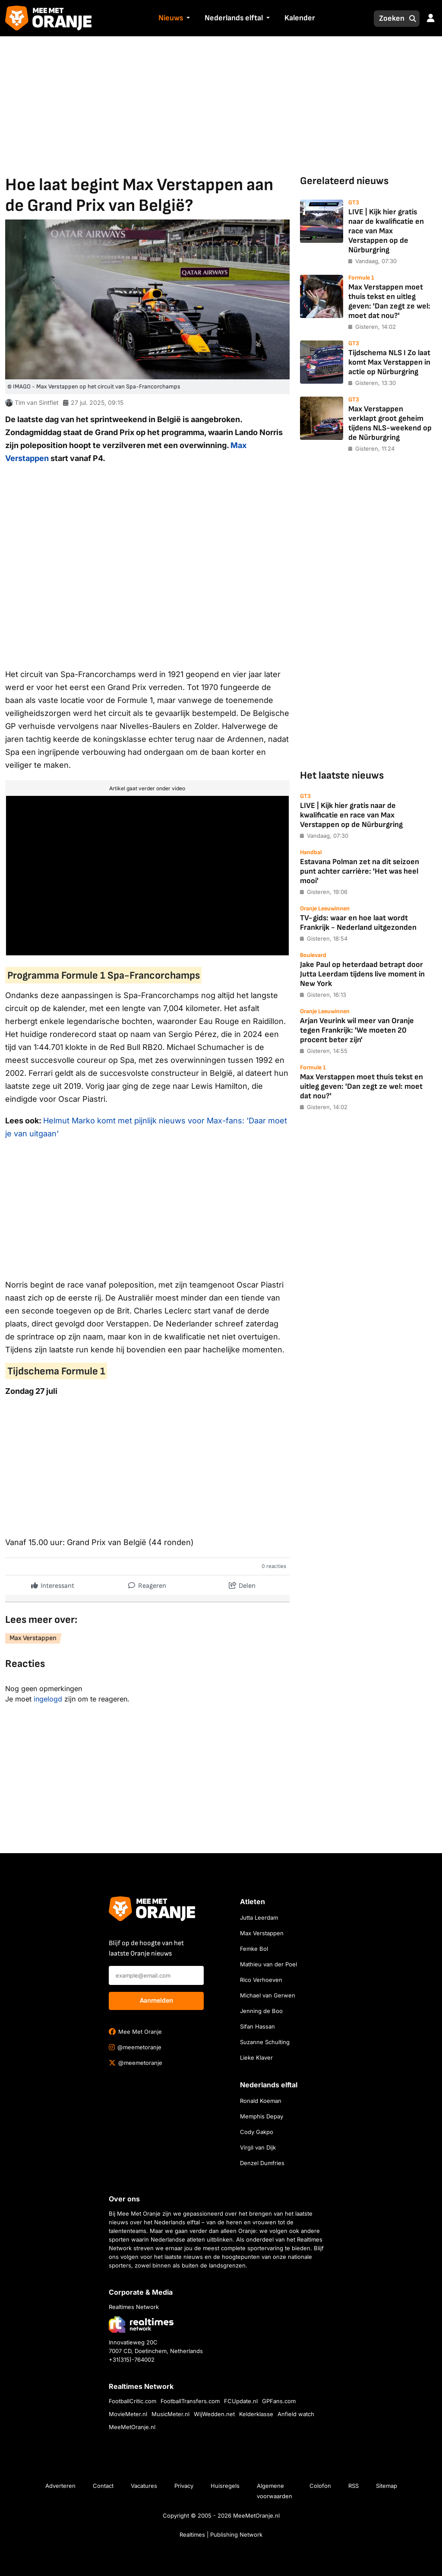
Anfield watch (296, 2414)
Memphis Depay (261, 2116)
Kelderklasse (256, 2414)
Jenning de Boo (261, 2010)
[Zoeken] (389, 18)
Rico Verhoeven (261, 1979)
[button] (187, 18)
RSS (353, 2485)
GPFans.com (279, 2401)
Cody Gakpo (256, 2131)
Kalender (299, 17)
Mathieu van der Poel (268, 1964)
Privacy (183, 2485)
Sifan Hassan (257, 2026)
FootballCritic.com (132, 2401)
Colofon (320, 2485)
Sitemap (386, 2485)
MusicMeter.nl (170, 2414)
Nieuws (170, 17)
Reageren (147, 1583)
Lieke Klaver (256, 2057)
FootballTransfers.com (190, 2401)
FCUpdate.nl (241, 2401)
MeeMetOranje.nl (132, 2426)
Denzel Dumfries (262, 2162)
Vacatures (144, 2485)
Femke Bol (254, 1948)
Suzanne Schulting (265, 2042)
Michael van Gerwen (267, 1995)
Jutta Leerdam (259, 1917)
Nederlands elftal (234, 17)
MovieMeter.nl (128, 2414)
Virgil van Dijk (258, 2147)
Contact (103, 2485)
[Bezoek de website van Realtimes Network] (141, 2324)
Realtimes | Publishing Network (221, 2534)
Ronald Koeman (260, 2100)
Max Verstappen (33, 1638)
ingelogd (48, 1699)
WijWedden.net (214, 2414)
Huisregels (225, 2485)
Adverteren (60, 2485)
